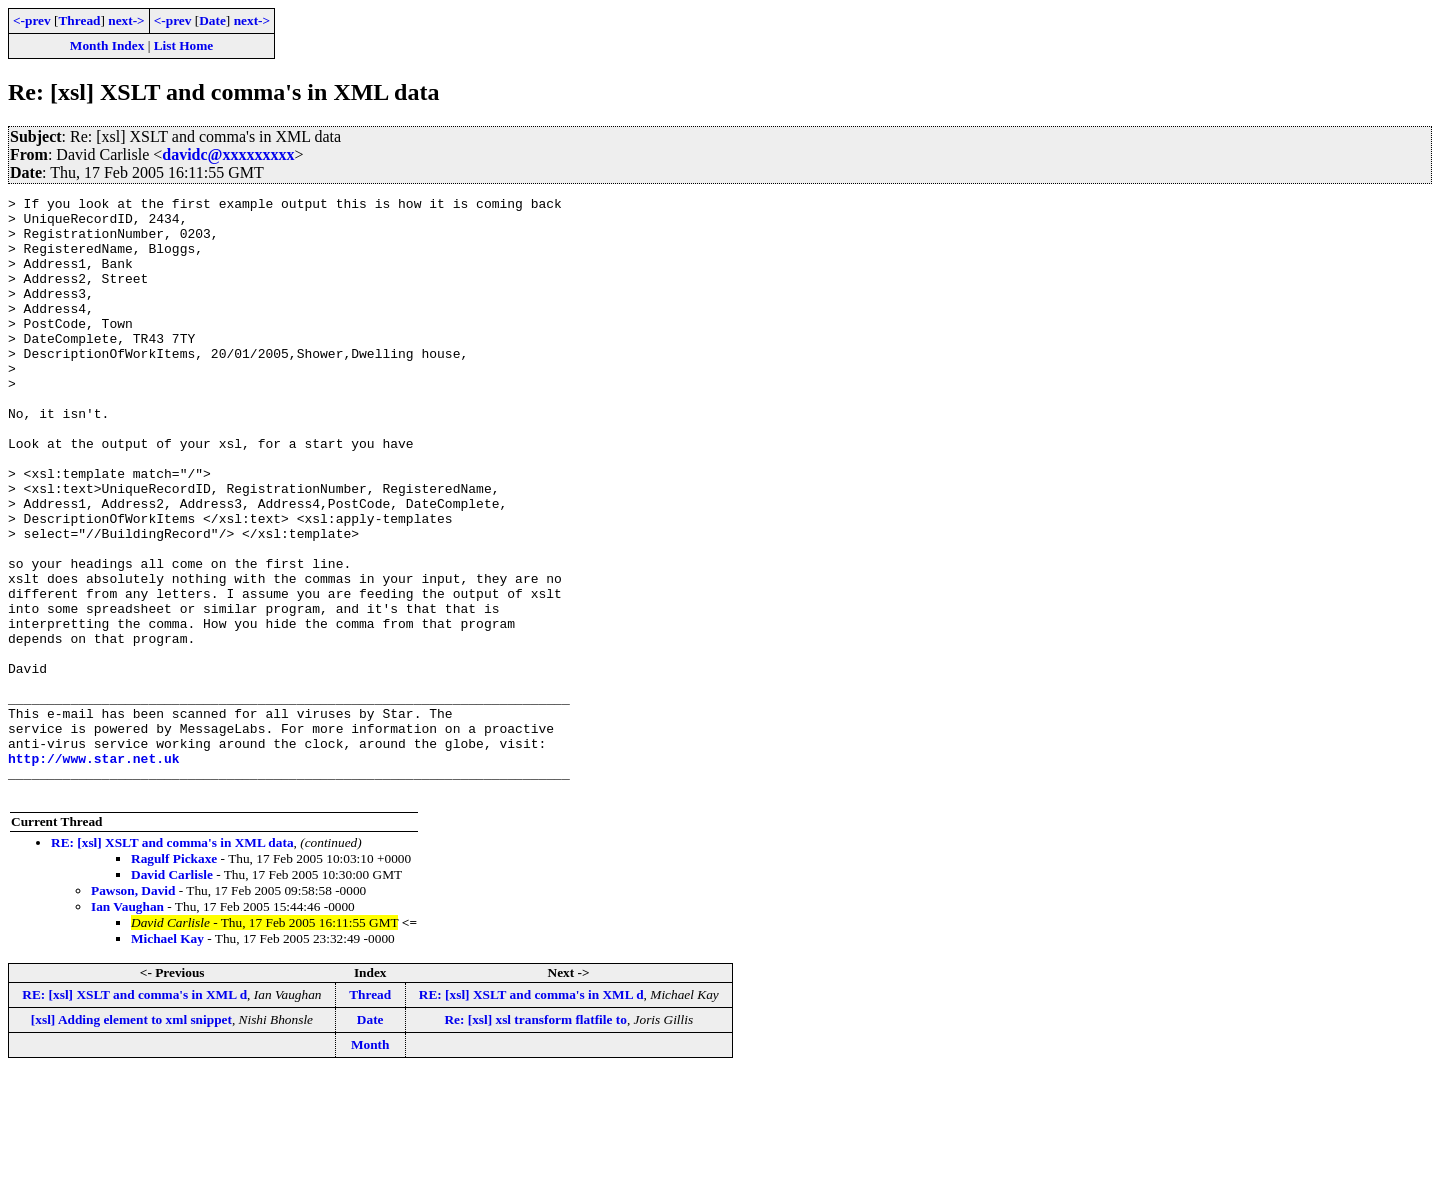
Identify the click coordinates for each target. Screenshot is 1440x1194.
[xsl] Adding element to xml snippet (131, 1139)
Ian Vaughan (127, 1026)
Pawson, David (133, 1010)
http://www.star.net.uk (94, 872)
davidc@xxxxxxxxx (228, 154)
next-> (126, 20)
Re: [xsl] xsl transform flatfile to (535, 1139)
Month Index (107, 45)
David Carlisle (172, 994)
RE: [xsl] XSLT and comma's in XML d (134, 1114)
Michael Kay (167, 1058)
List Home (184, 45)
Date (212, 20)
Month (370, 1164)
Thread (79, 20)
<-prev (32, 20)
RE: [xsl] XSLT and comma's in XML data (172, 962)
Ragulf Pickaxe (174, 978)
